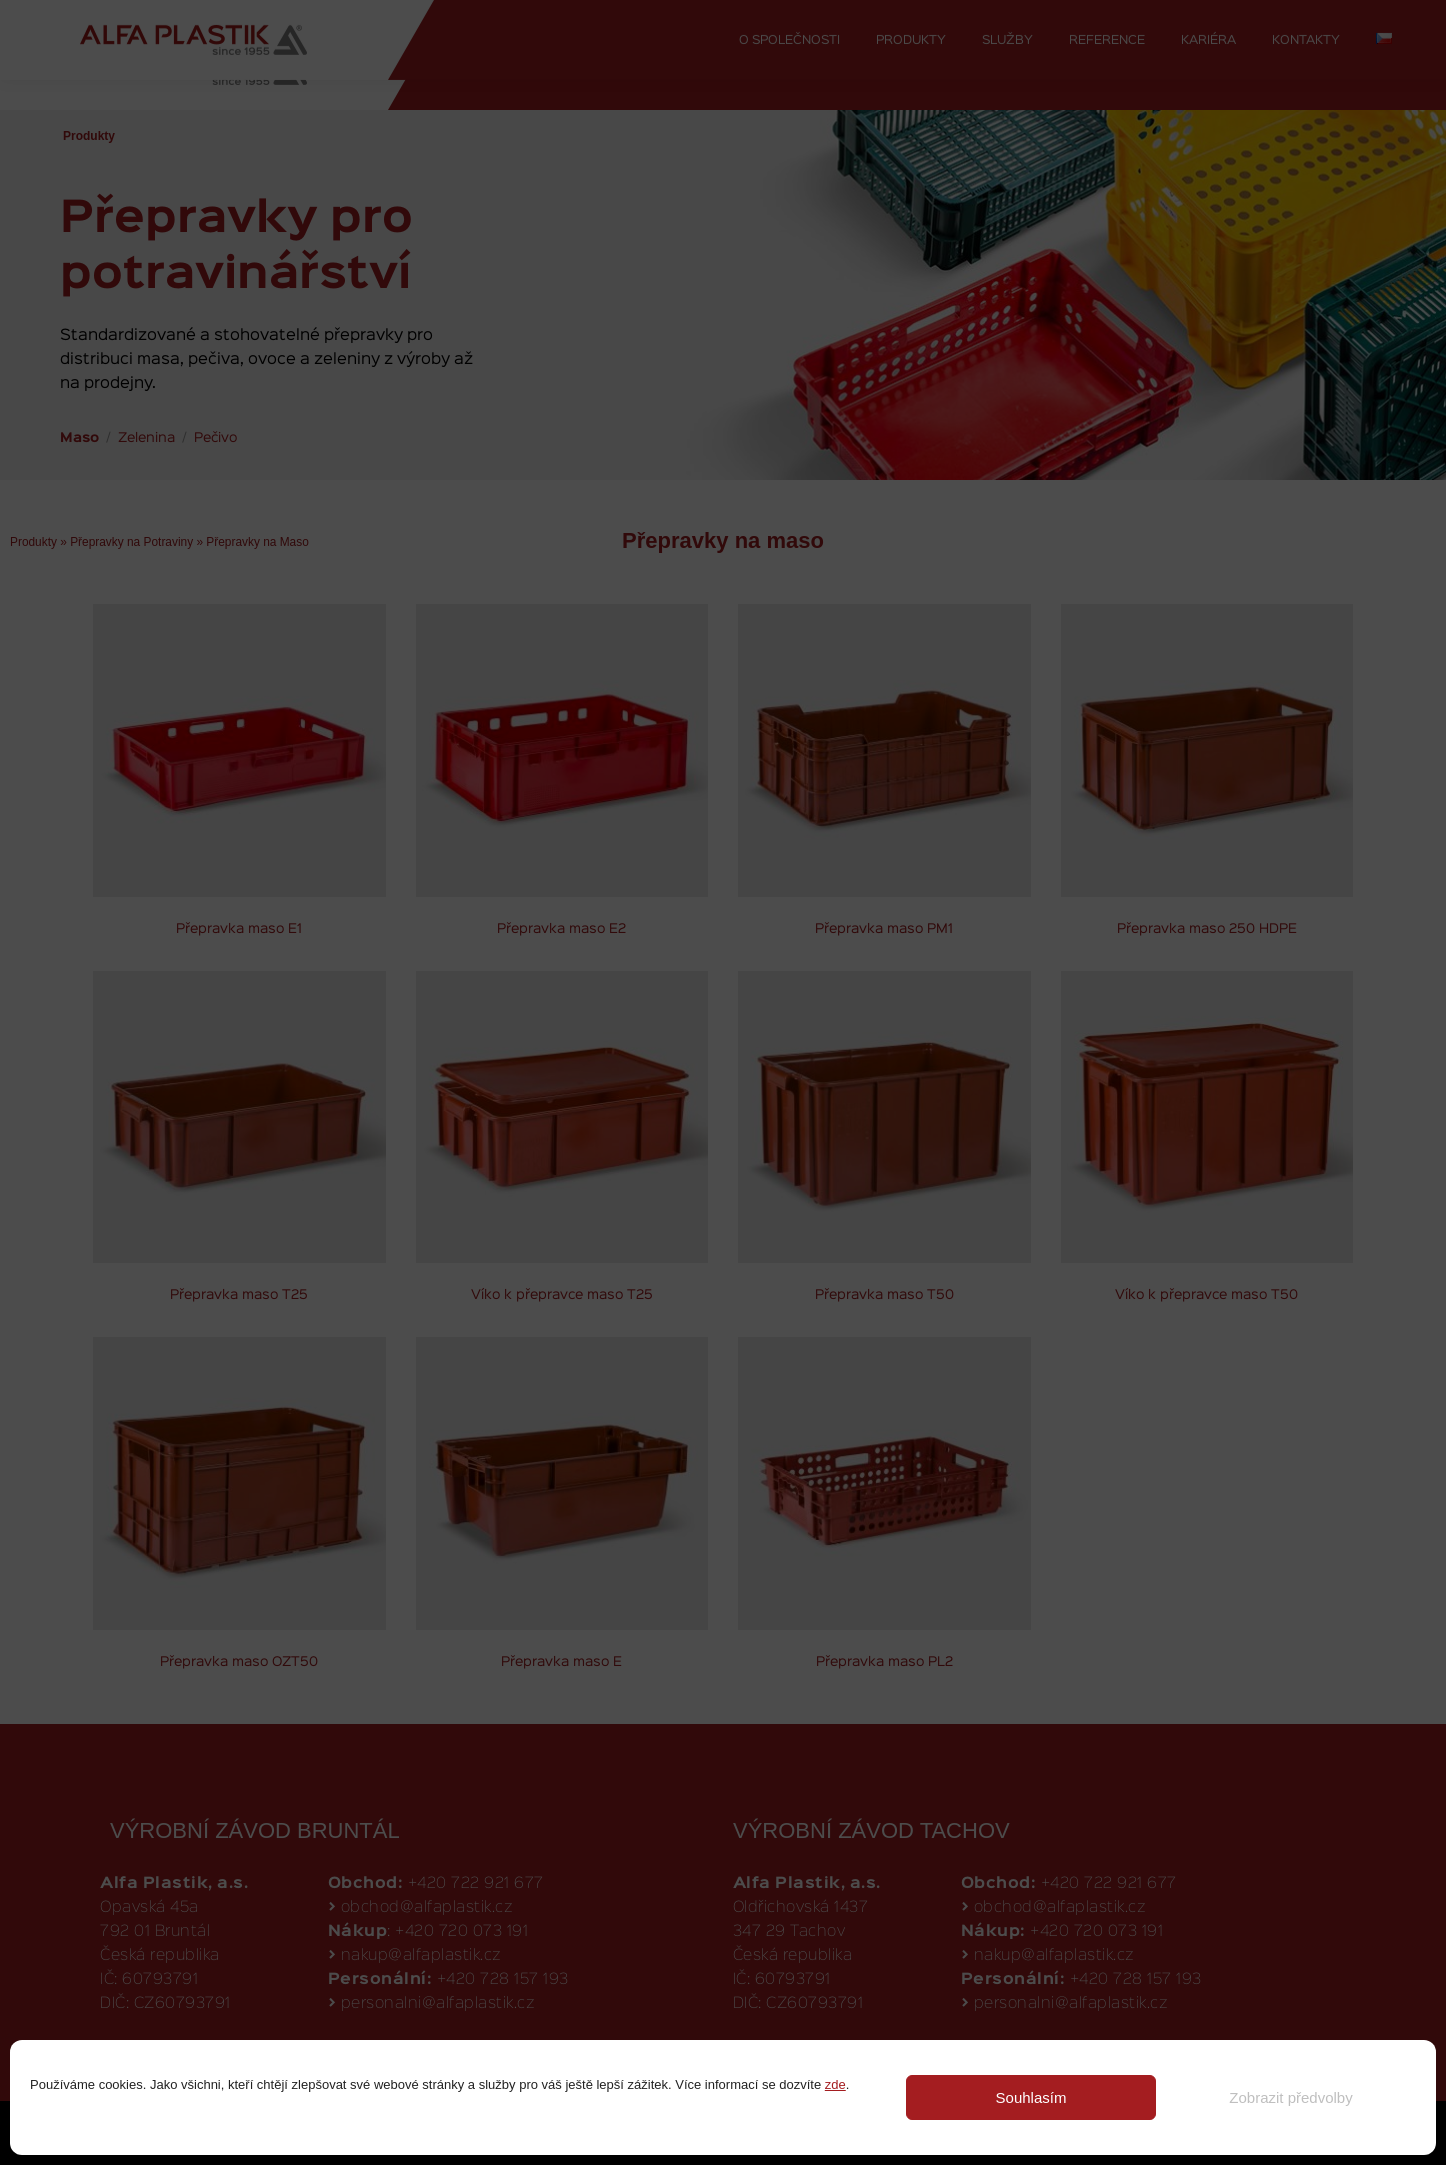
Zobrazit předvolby (1290, 2097)
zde (835, 2084)
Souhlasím (1031, 2097)
